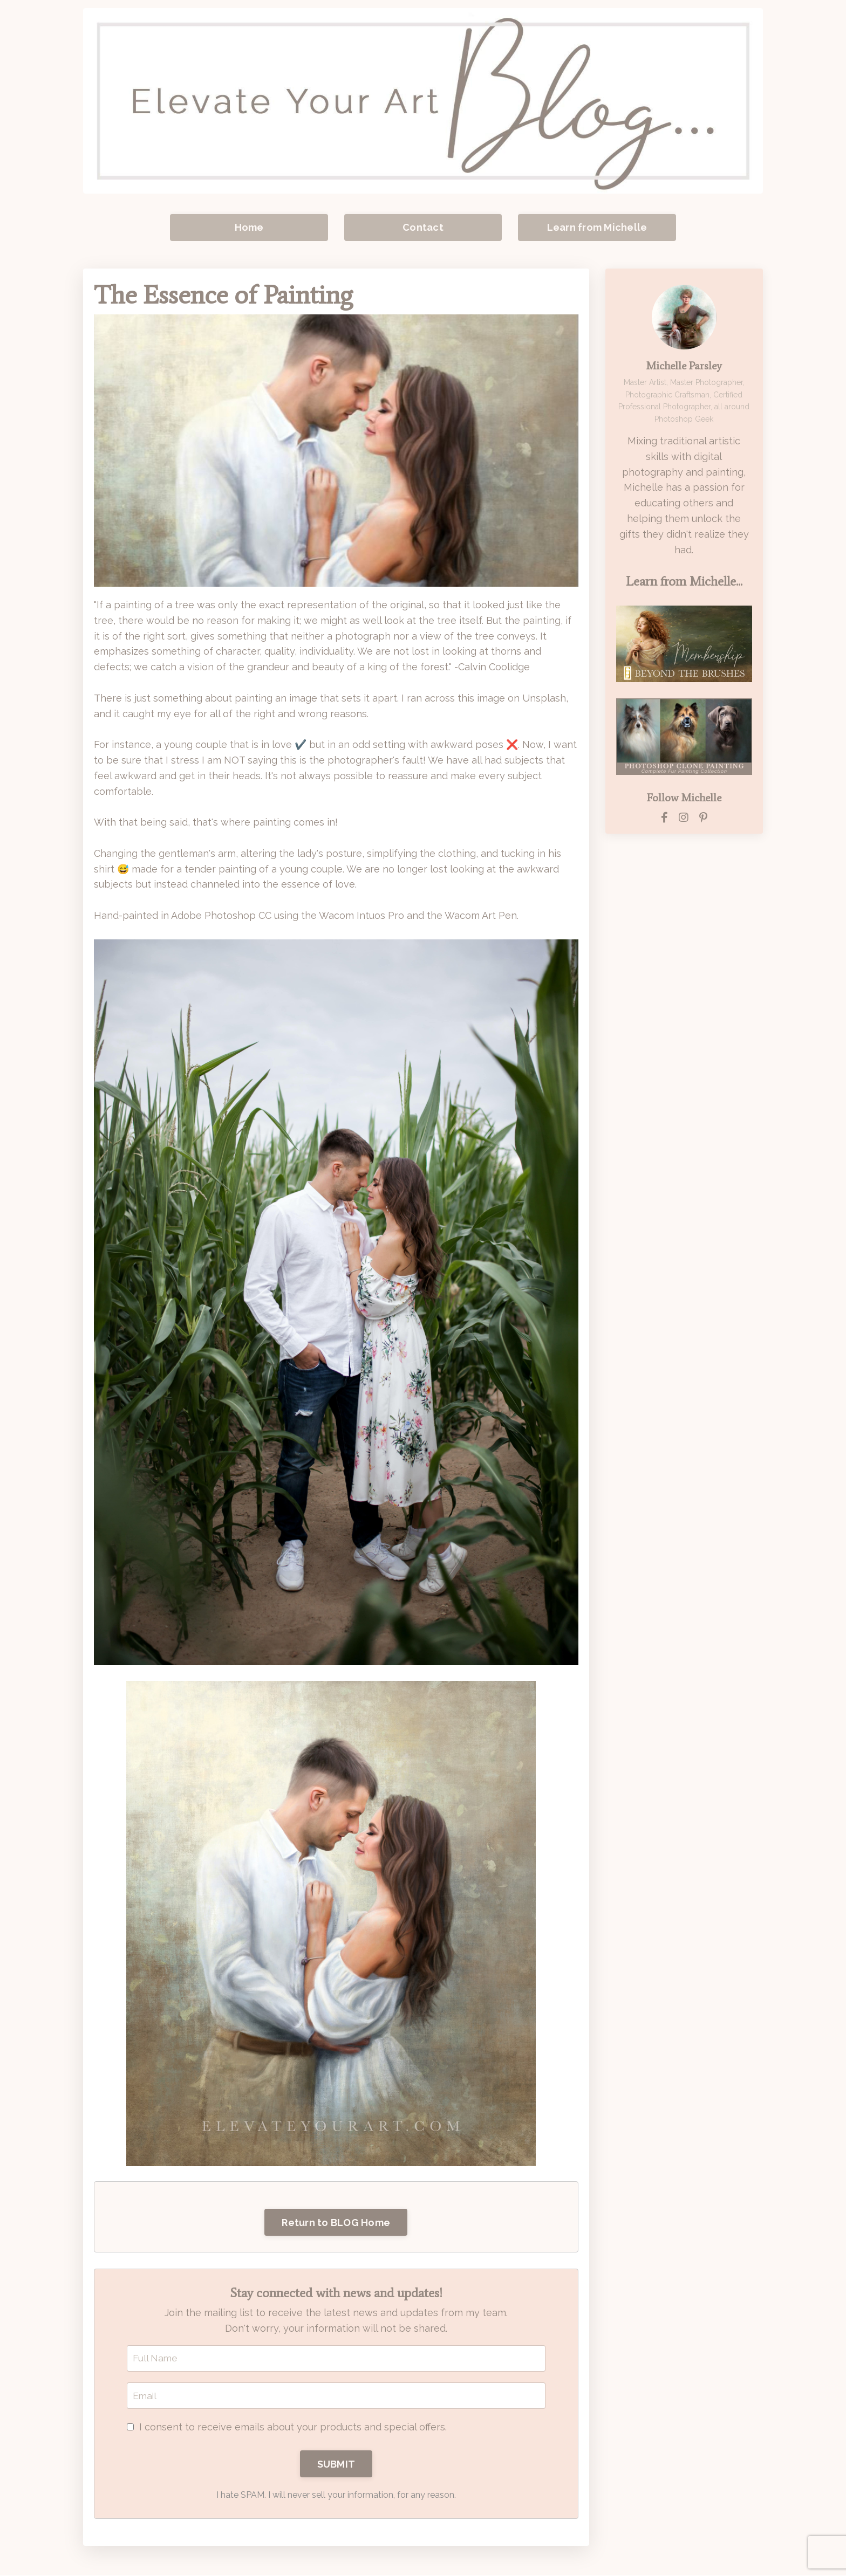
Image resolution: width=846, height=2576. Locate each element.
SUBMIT (336, 2464)
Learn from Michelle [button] (597, 227)
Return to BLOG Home (336, 2222)
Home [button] (249, 227)
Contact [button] (423, 227)
